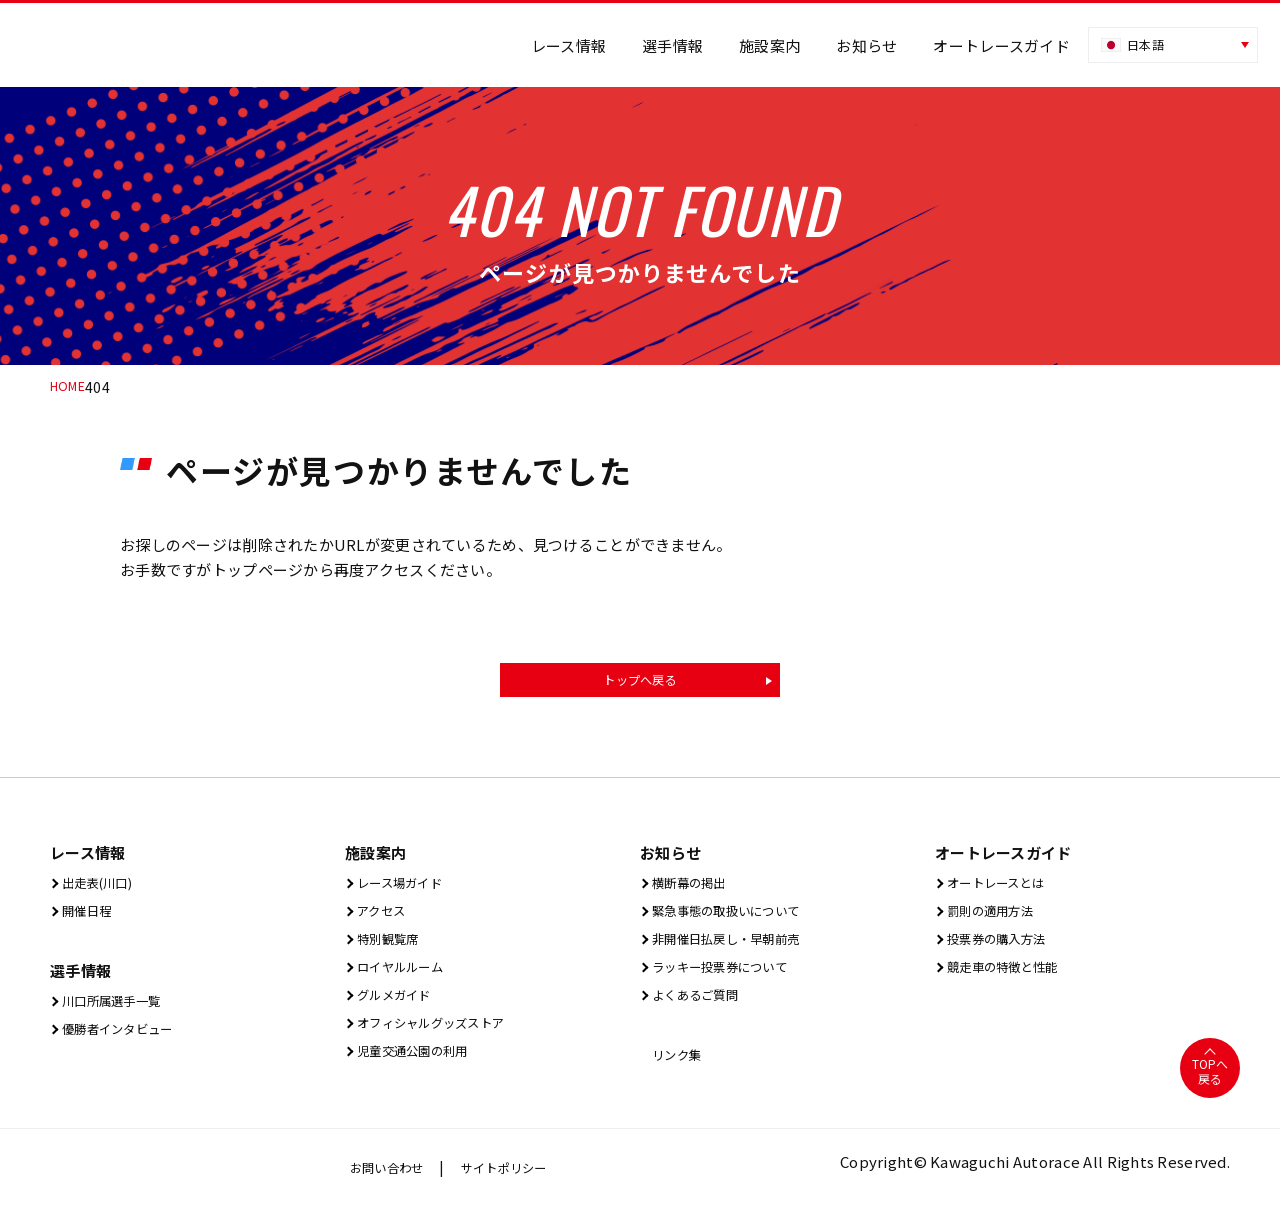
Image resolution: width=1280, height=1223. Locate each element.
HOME (70, 387)
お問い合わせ (393, 1184)
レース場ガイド (405, 887)
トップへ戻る (640, 682)
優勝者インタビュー (126, 1039)
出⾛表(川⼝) (101, 887)
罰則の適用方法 (996, 917)
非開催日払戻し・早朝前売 (739, 947)
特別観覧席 (391, 947)
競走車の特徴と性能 (1011, 977)
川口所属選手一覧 (119, 1009)
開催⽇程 (88, 917)
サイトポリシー (523, 1184)
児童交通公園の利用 (421, 1067)
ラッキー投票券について (731, 977)
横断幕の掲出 (693, 887)
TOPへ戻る (1209, 1087)
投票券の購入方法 (1004, 947)
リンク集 (678, 1069)
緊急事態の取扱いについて (739, 917)
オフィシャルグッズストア (444, 1037)
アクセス (382, 917)
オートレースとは (1003, 887)
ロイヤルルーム (406, 977)
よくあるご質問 (701, 1007)
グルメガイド (398, 1007)
